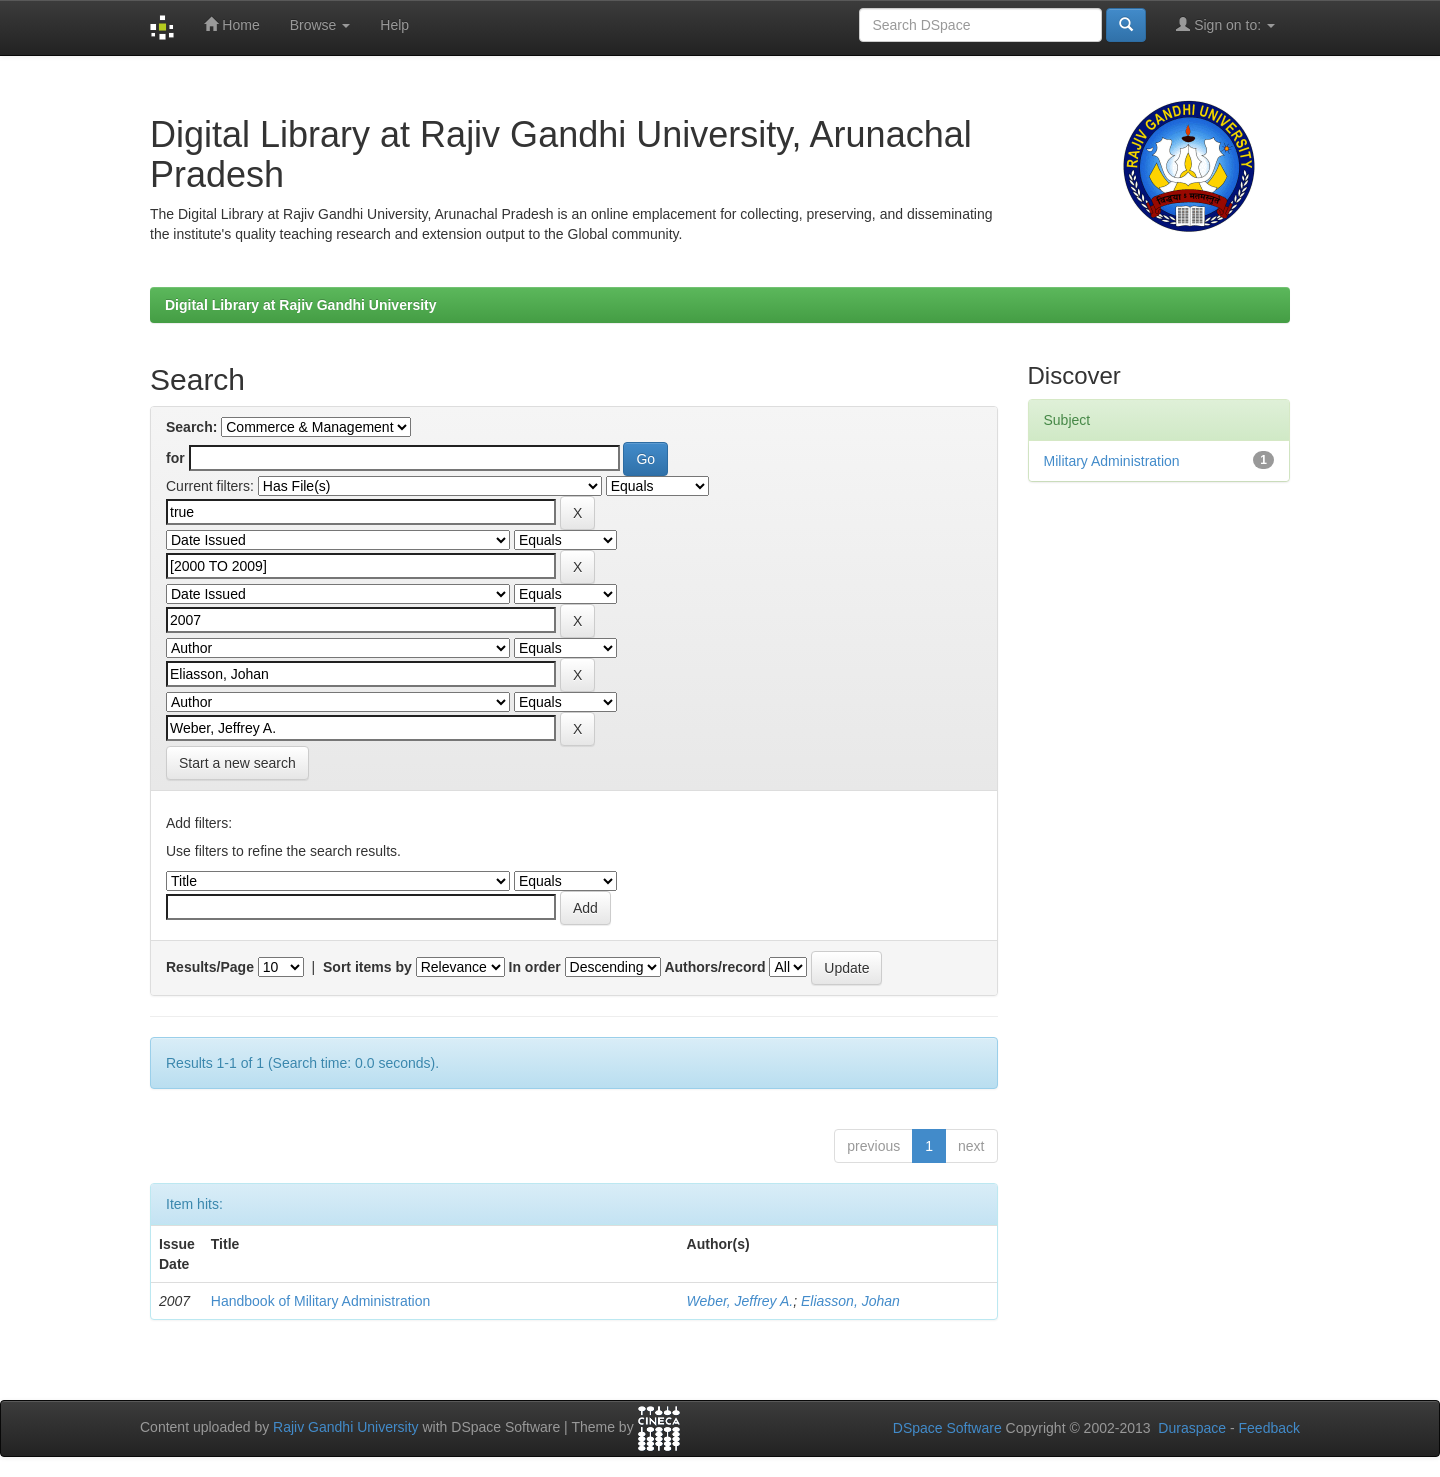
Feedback (1269, 1428)
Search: (191, 427)
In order (535, 967)
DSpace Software (947, 1428)
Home (231, 24)
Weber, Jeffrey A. (740, 1301)
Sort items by (367, 967)
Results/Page (210, 967)
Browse (320, 25)
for (175, 458)
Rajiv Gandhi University (346, 1428)
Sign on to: (1225, 24)
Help (394, 25)
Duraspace (1192, 1428)
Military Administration (1112, 461)
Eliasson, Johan (850, 1301)
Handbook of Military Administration (320, 1301)
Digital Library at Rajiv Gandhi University (301, 305)
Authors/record (714, 967)
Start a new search (237, 763)
